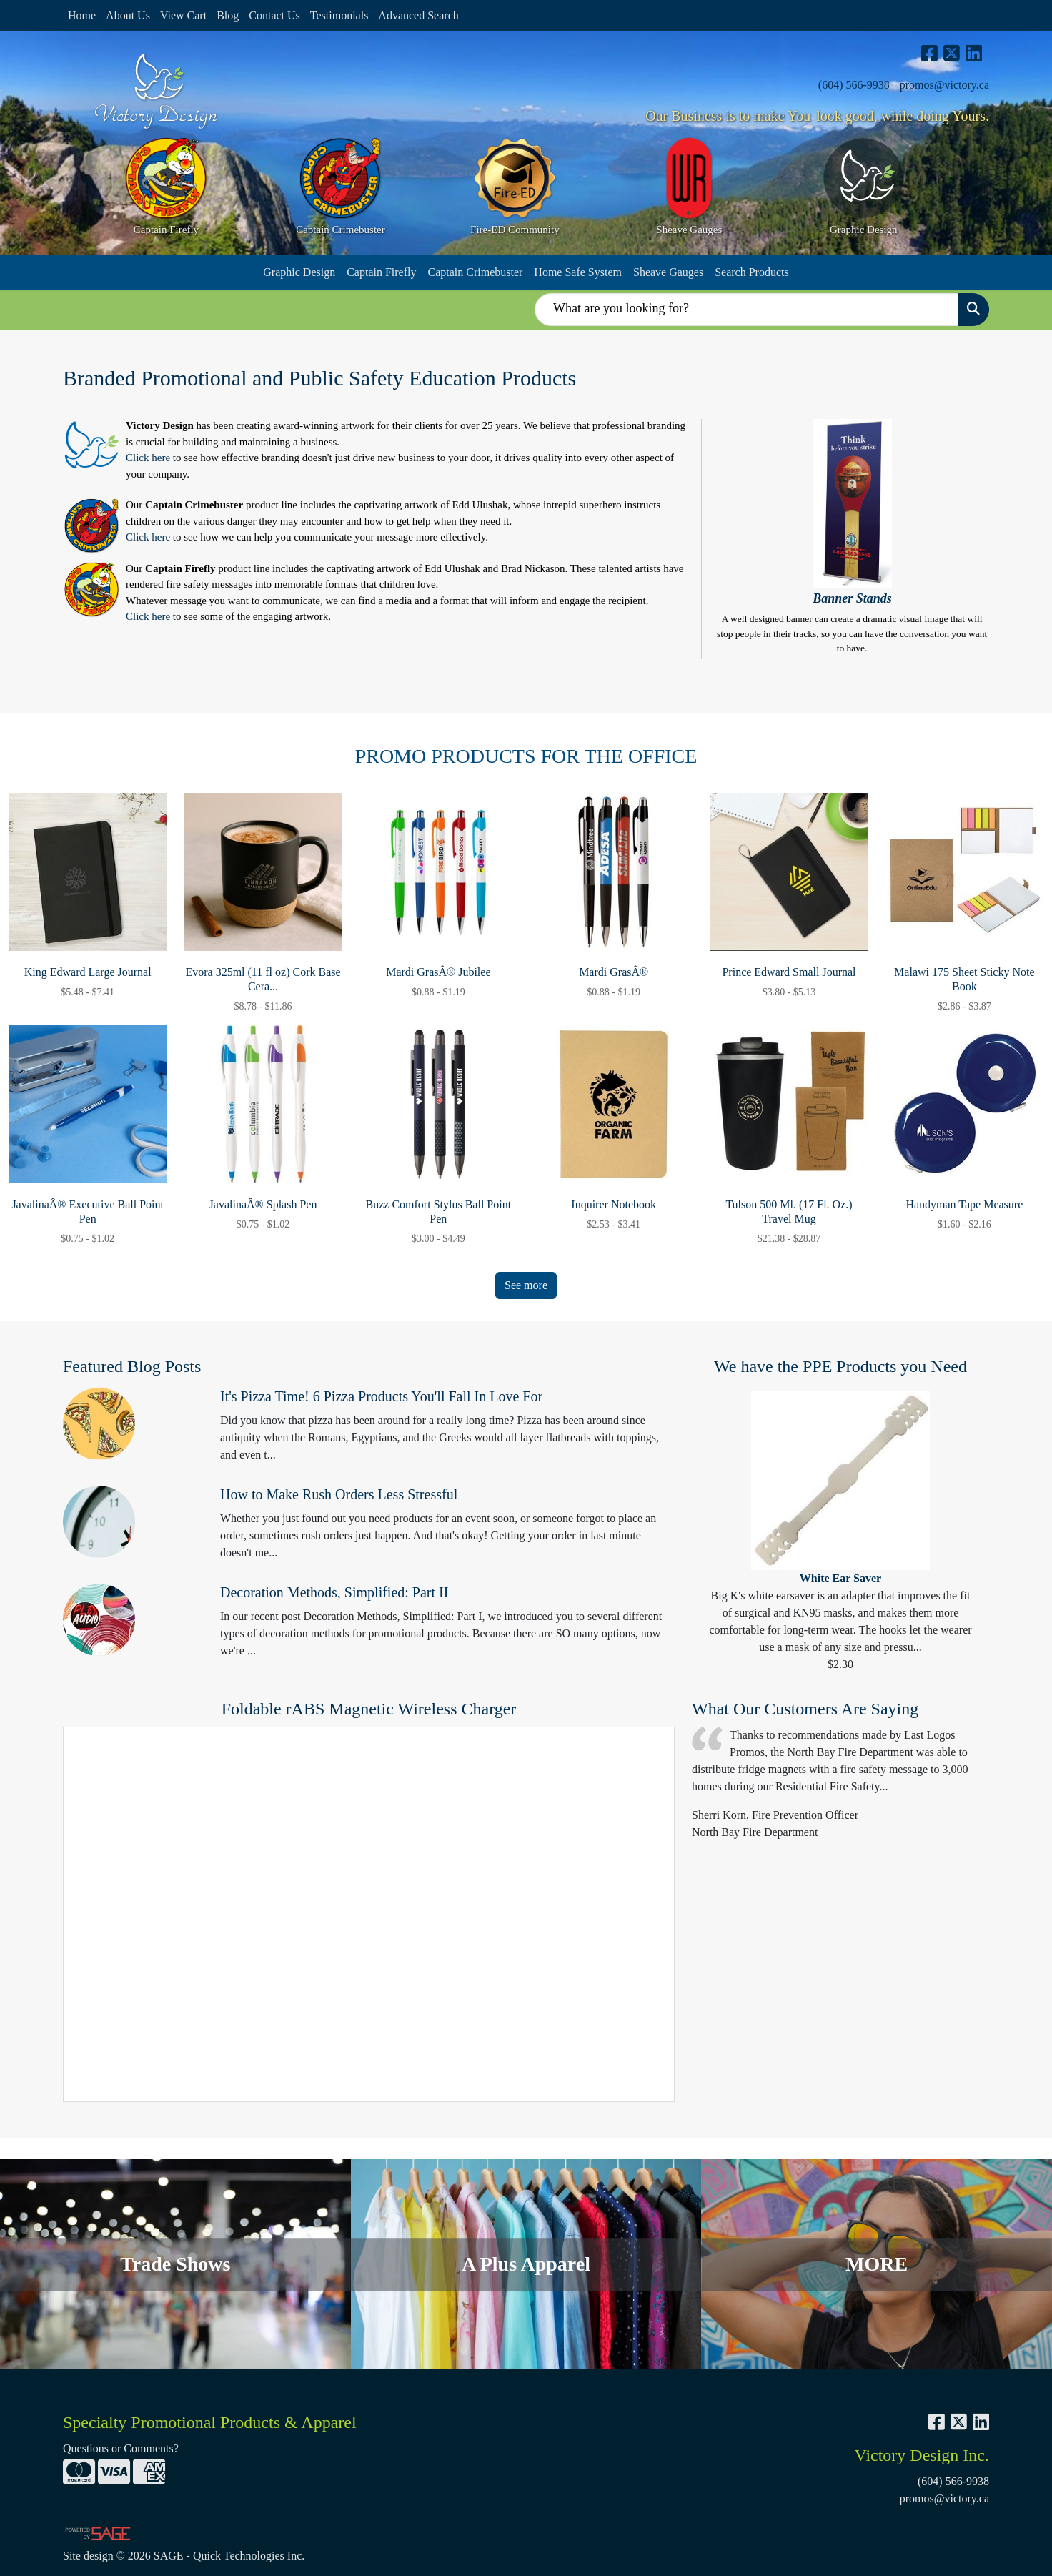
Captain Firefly (381, 272)
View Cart (183, 15)
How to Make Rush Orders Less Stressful (338, 1494)
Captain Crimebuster (474, 272)
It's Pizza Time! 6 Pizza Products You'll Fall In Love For (381, 1396)
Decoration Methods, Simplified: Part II (334, 1592)
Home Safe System (578, 272)
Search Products (752, 272)
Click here (148, 457)
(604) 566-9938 (854, 85)
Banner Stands (852, 598)
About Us (128, 15)
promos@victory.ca (944, 85)
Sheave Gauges (668, 272)
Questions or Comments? (121, 2448)
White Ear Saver (840, 1578)
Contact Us (274, 15)
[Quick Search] (747, 309)
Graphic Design (299, 272)
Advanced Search (418, 15)
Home (82, 15)
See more (526, 1285)
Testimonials (339, 15)
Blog (228, 15)
